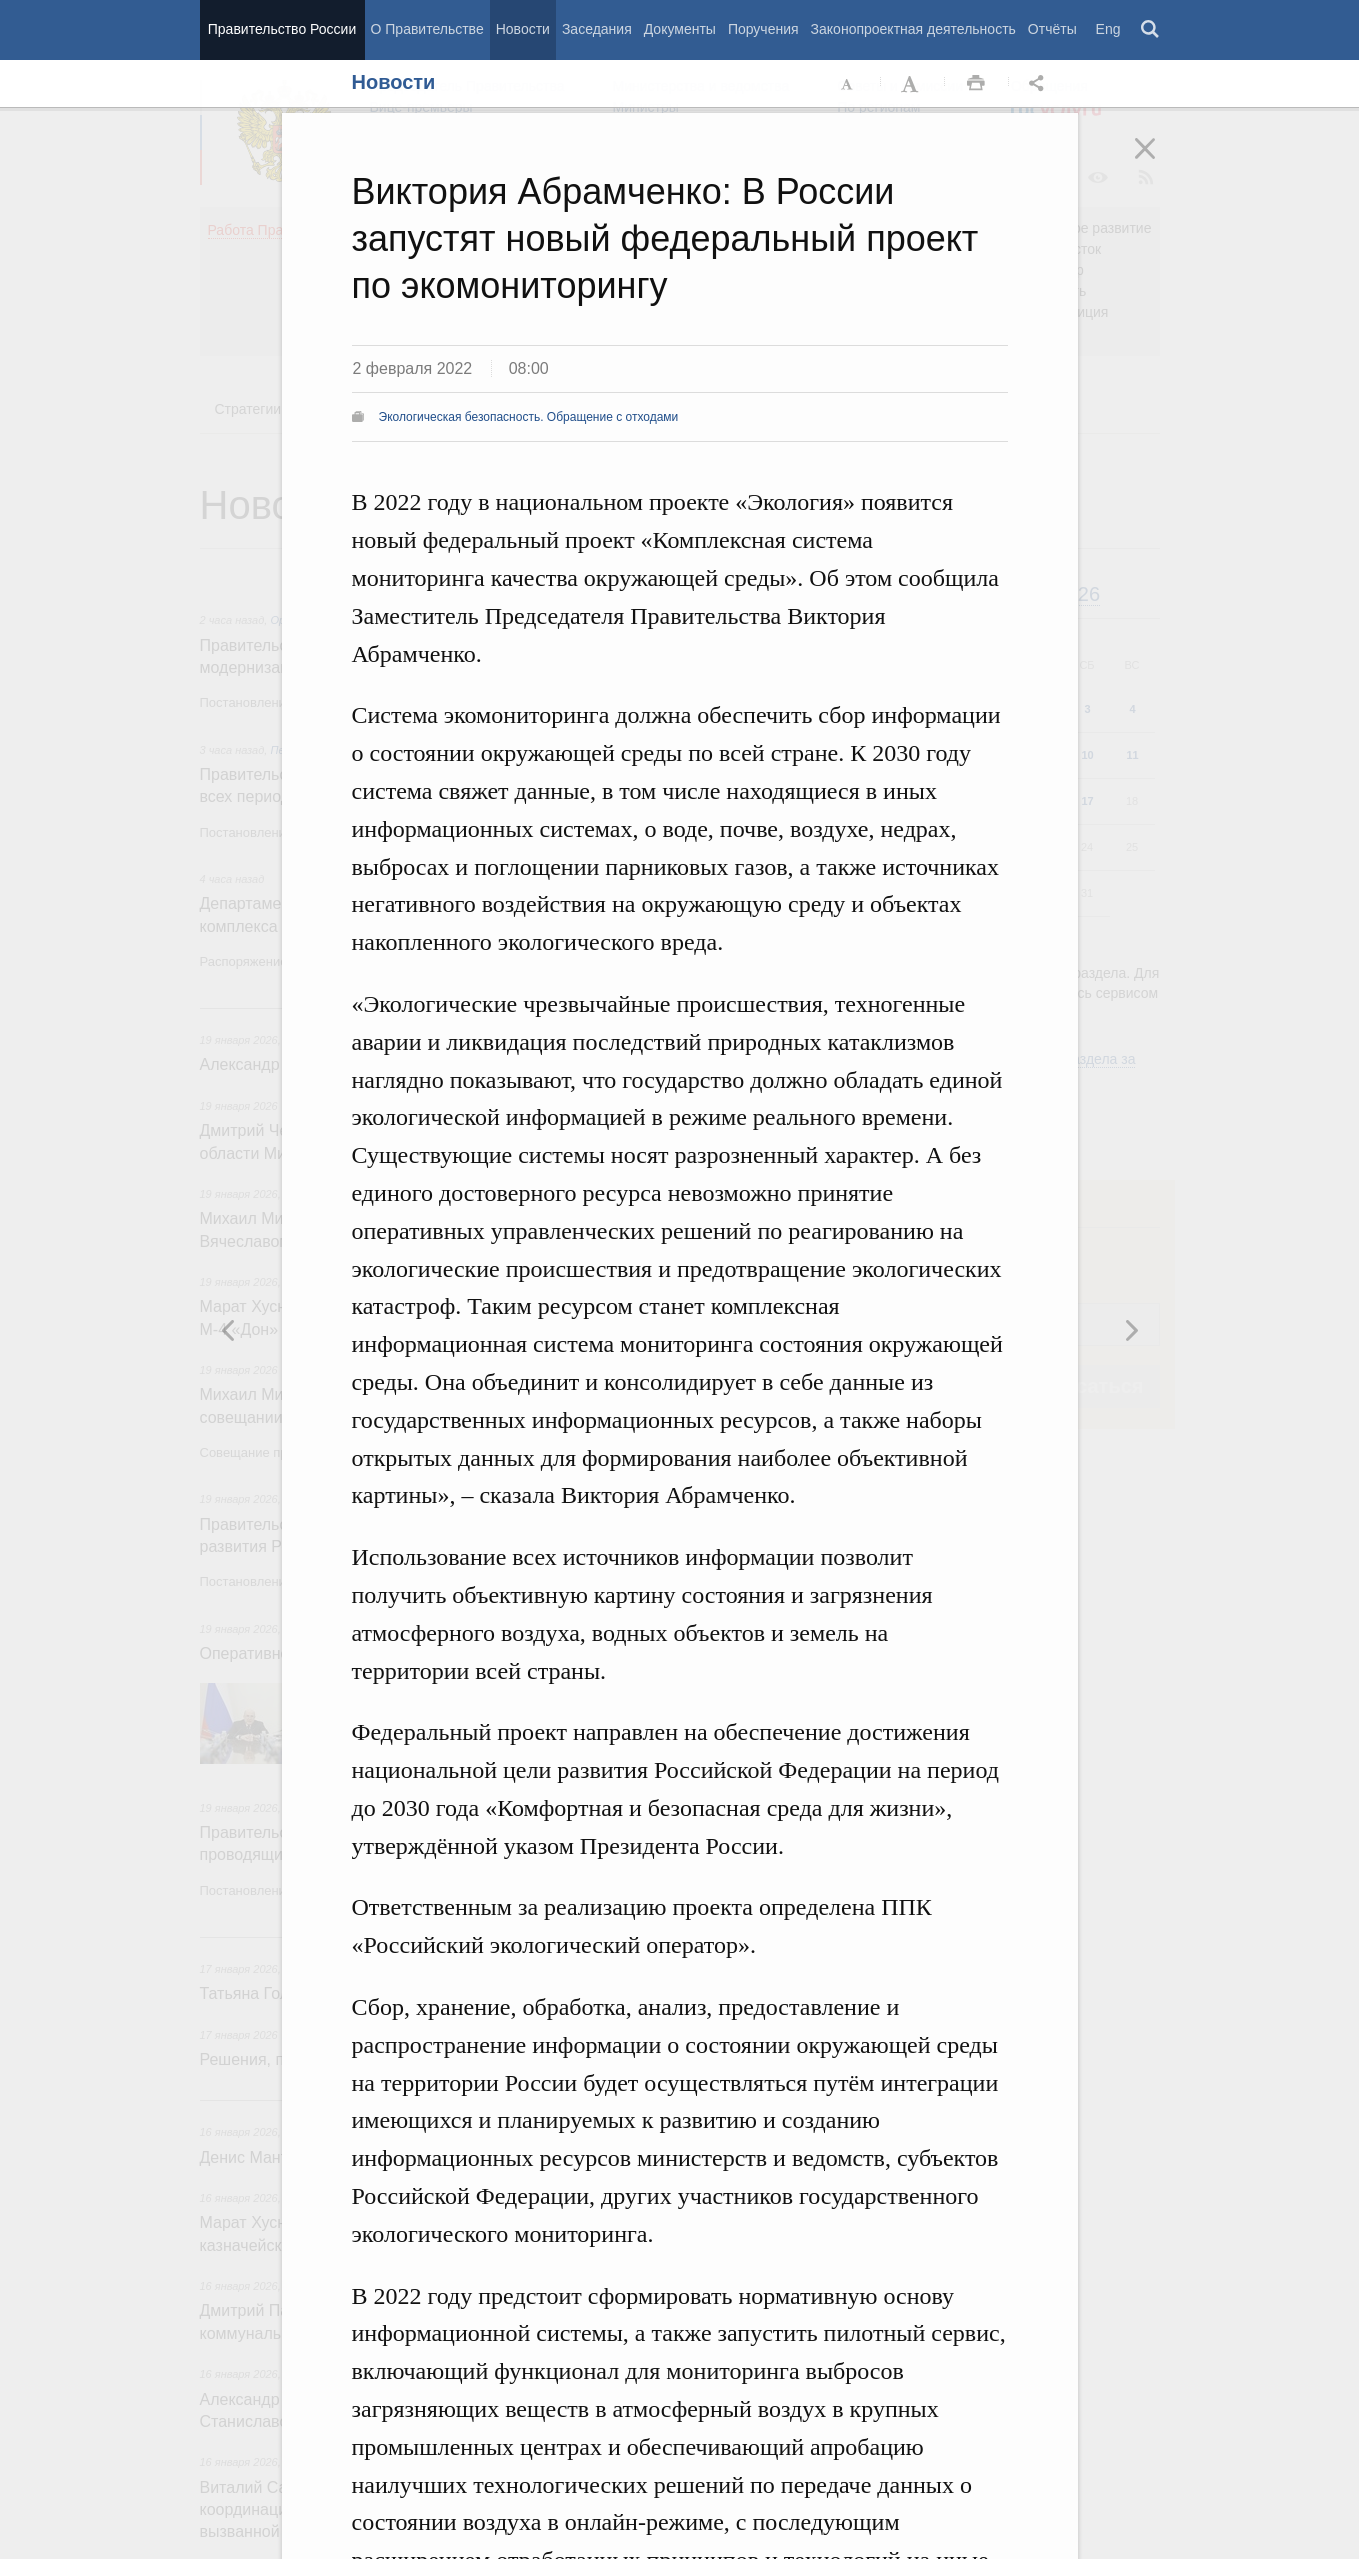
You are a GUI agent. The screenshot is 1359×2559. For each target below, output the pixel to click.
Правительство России (282, 29)
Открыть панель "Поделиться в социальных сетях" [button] (1040, 84)
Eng (1108, 29)
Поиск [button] (1151, 30)
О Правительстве (427, 29)
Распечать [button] (976, 84)
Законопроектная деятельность (913, 29)
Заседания (597, 29)
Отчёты (1052, 29)
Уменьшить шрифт (848, 84)
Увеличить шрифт (912, 84)
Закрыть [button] (1159, 162)
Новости (523, 29)
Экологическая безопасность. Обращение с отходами (529, 417)
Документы (680, 29)
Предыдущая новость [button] (1131, 1330)
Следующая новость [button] (229, 1330)
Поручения (763, 29)
